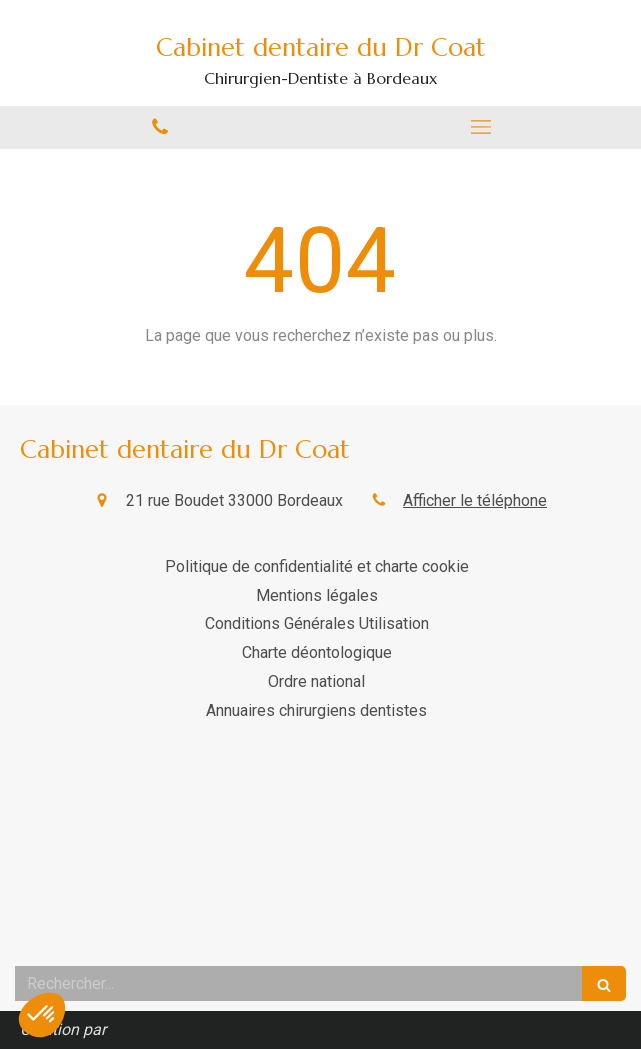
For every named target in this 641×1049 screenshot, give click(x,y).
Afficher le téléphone (475, 500)
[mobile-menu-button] (481, 127)
